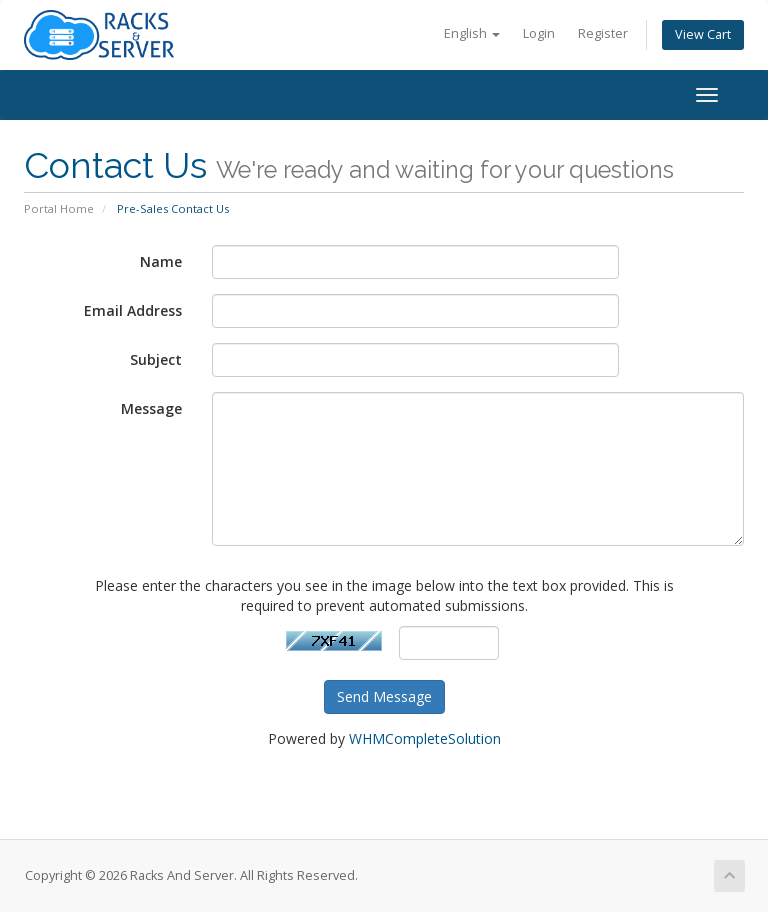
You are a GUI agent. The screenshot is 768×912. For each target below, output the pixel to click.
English (472, 33)
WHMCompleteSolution (425, 738)
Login (539, 33)
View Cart (703, 34)
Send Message (384, 696)
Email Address (133, 310)
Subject (156, 359)
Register (603, 33)
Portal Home (59, 208)
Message (151, 408)
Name (161, 261)
